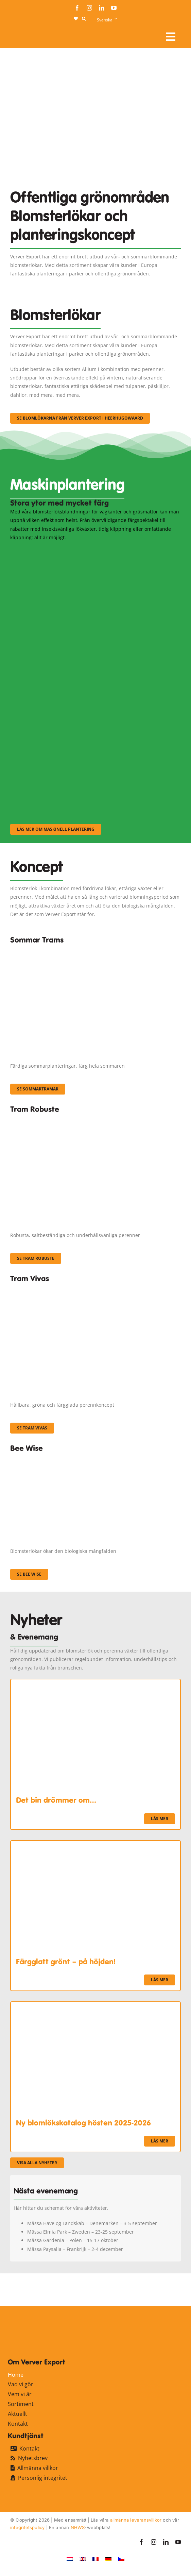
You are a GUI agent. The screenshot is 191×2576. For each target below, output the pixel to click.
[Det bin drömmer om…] (95, 1683)
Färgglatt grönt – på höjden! (66, 1961)
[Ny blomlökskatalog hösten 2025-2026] (95, 2006)
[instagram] (89, 8)
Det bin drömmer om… (56, 1800)
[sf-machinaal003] (78, 734)
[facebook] (77, 8)
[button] (84, 19)
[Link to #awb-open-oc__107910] (170, 36)
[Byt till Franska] (95, 2559)
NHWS (78, 2527)
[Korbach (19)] (95, 1289)
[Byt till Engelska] (82, 2559)
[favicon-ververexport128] (161, 2289)
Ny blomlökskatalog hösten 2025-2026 (83, 2123)
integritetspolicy (27, 2527)
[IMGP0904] (95, 1119)
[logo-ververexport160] (23, 34)
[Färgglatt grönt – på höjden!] (95, 1845)
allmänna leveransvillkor (136, 2520)
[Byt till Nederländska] (69, 2559)
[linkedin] (101, 8)
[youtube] (114, 8)
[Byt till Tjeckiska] (121, 2559)
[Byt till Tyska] (108, 2559)
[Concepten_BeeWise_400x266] (78, 1458)
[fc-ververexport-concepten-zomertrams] (95, 950)
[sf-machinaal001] (78, 550)
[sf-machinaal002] (78, 642)
